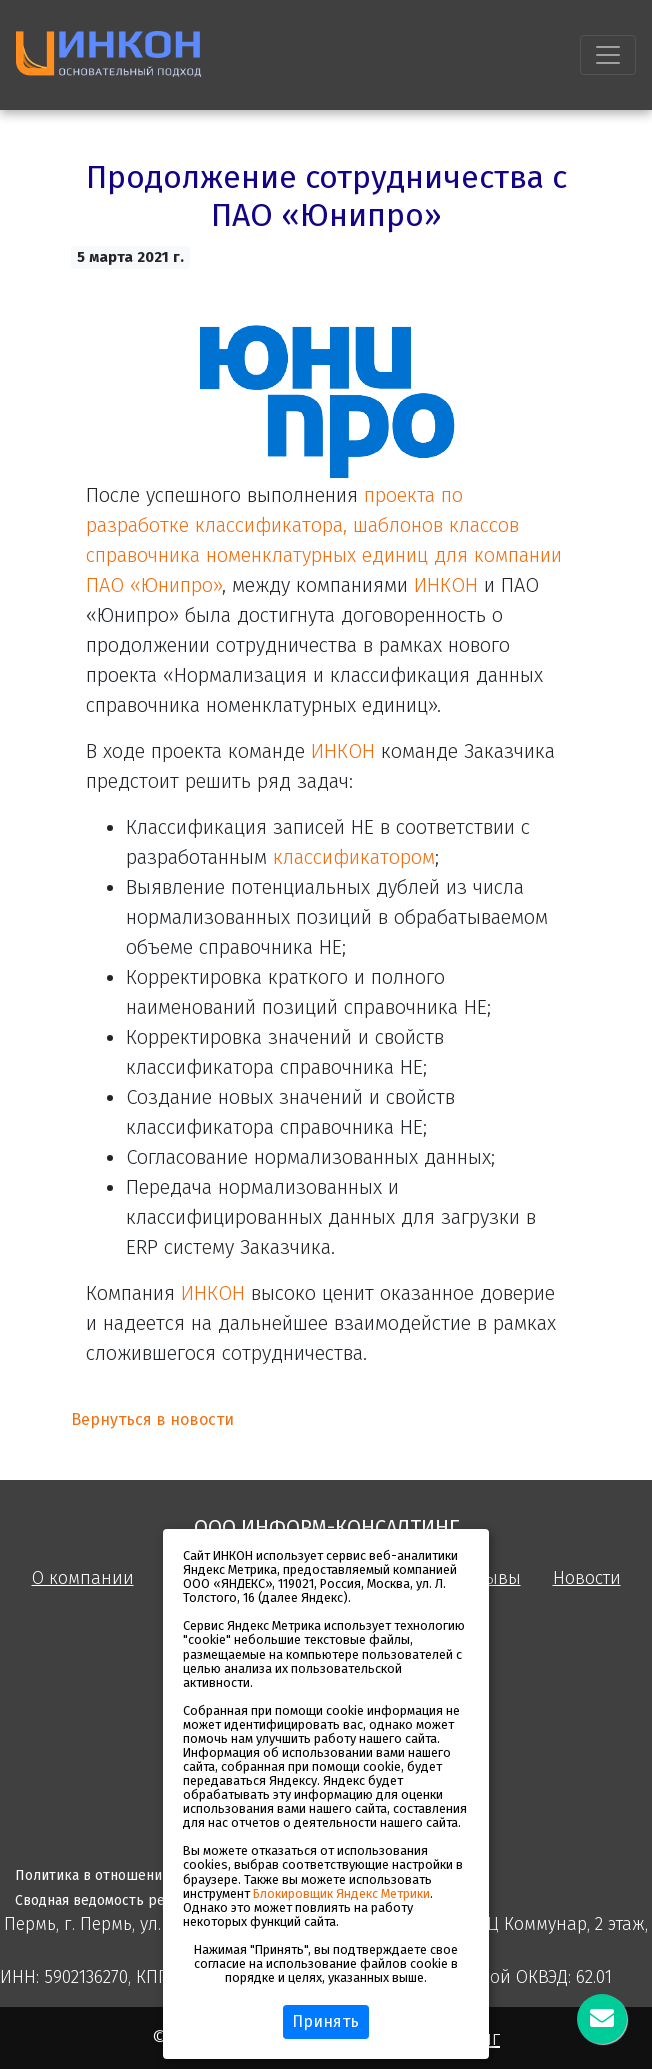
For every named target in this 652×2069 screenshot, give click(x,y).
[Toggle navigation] (608, 55)
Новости (587, 1578)
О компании (83, 1578)
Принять (325, 2021)
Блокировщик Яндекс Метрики (341, 1893)
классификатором (354, 857)
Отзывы (489, 1578)
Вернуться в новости (152, 1419)
